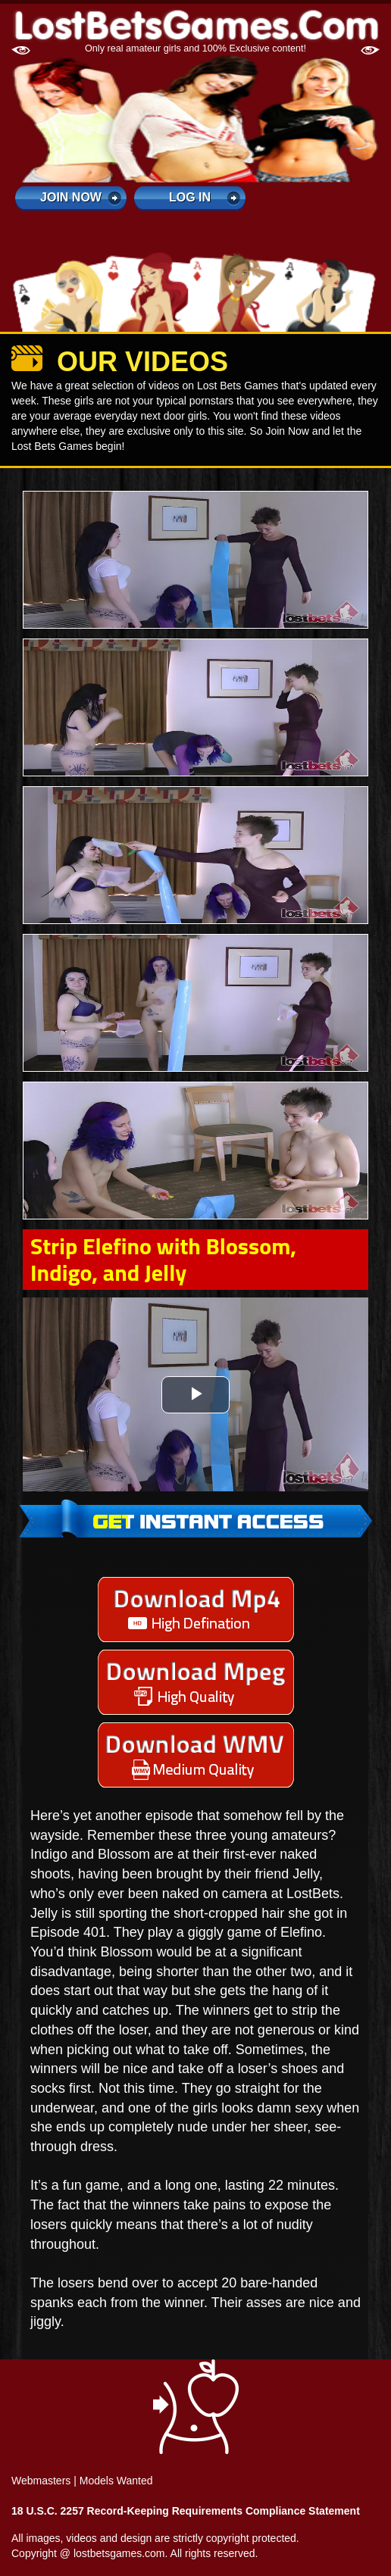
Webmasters (40, 2481)
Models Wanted (116, 2481)
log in (190, 197)
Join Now (71, 197)
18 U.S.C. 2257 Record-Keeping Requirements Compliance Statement (185, 2511)
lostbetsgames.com (119, 2553)
